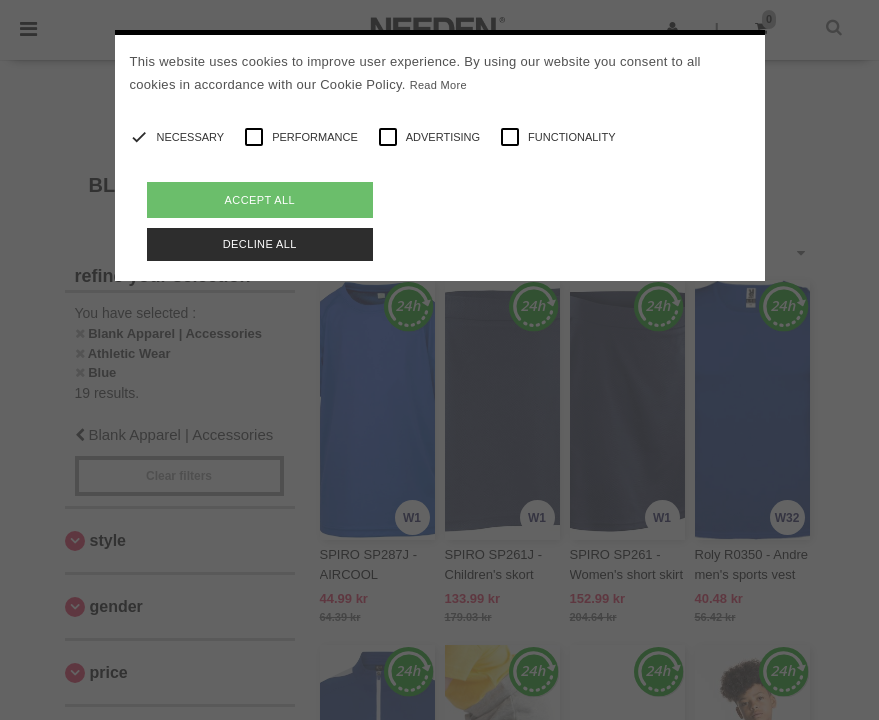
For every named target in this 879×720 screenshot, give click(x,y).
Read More (438, 85)
